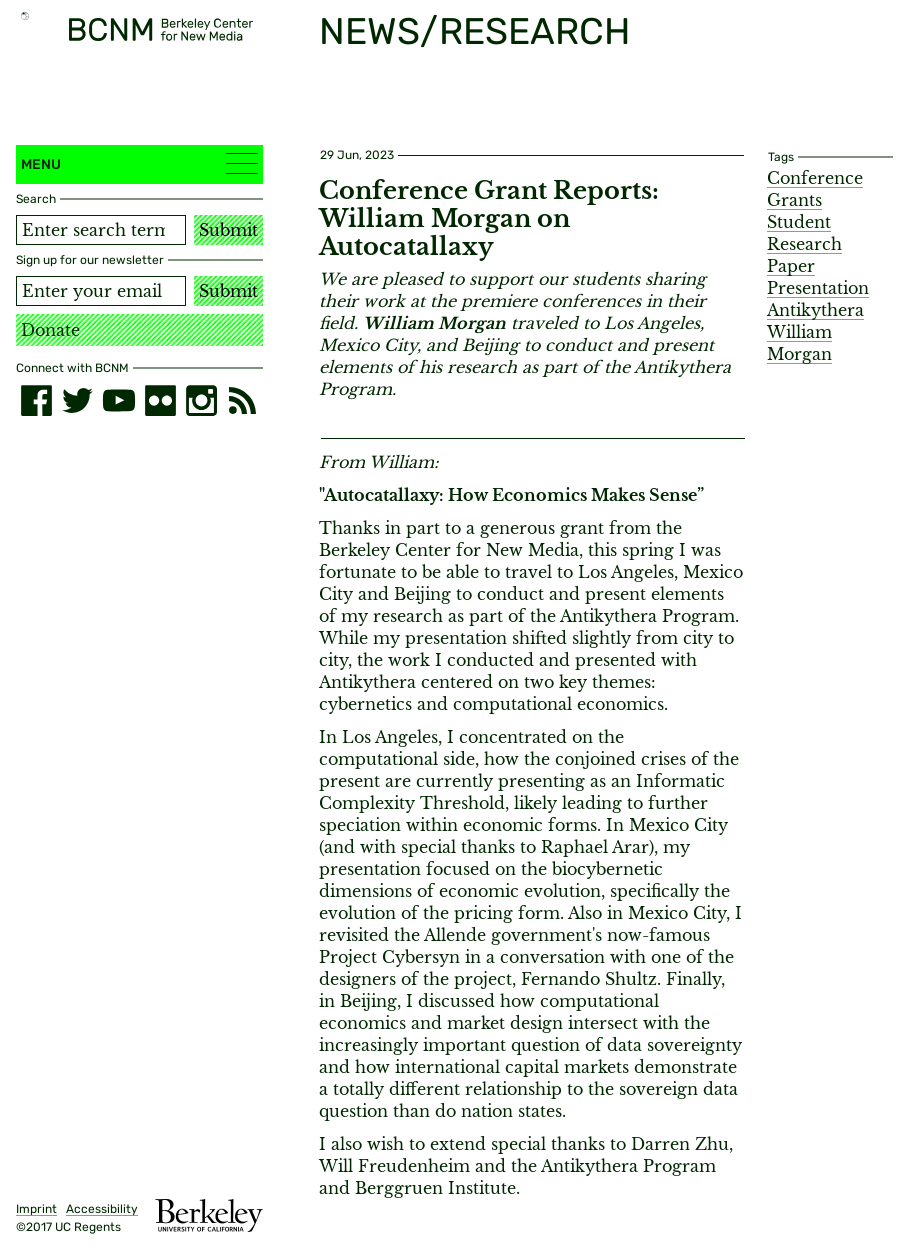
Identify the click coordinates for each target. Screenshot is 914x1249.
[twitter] (77, 400)
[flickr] (160, 400)
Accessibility (102, 1209)
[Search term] (101, 230)
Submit (228, 230)
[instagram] (201, 400)
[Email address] (101, 291)
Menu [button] (139, 163)
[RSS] (242, 400)
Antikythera (815, 310)
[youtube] (118, 400)
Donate (50, 330)
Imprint (36, 1209)
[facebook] (36, 400)
